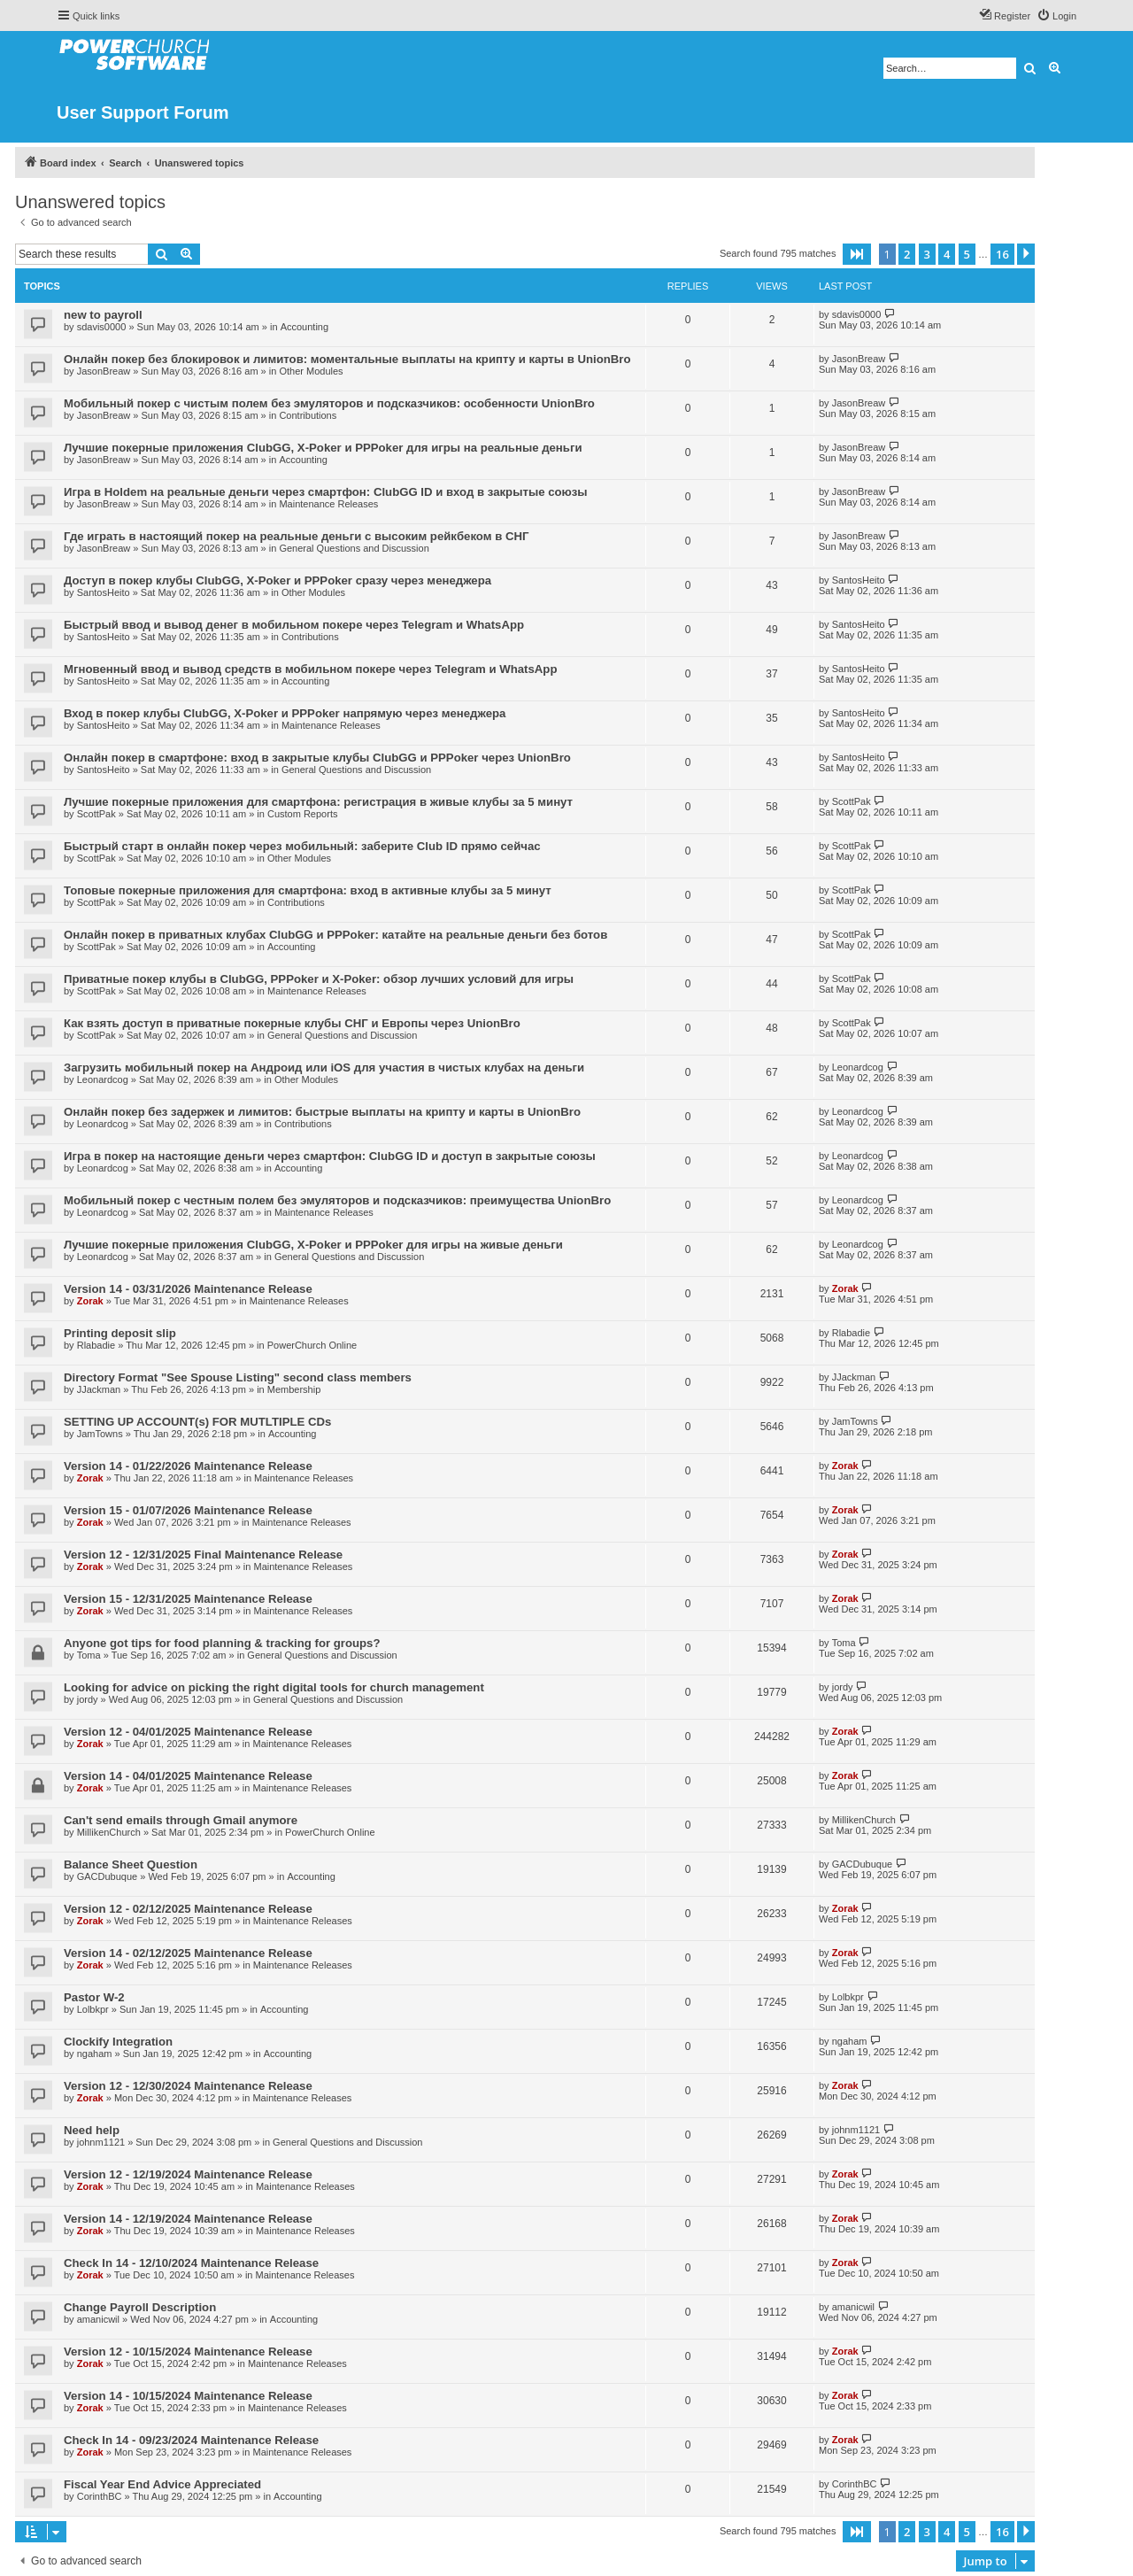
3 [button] (927, 254)
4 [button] (947, 254)
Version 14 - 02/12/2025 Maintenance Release (188, 1953)
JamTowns (100, 1433)
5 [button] (967, 254)
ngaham (94, 2053)
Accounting (304, 326)
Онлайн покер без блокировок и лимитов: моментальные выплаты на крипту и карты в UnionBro (347, 359)
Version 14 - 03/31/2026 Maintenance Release (188, 1289)
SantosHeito (103, 592)
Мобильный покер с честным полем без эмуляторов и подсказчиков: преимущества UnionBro (337, 1200)
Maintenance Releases (328, 504)
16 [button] (1002, 254)
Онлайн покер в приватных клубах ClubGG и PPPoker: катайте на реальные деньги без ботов (335, 934)
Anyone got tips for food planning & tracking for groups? (222, 1643)
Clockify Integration (118, 2041)
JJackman (99, 1389)
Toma (89, 1655)
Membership (294, 1389)
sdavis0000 (102, 326)
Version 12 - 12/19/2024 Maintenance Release (188, 2174)
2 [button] (907, 254)
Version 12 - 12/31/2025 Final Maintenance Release (203, 1554)
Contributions (307, 415)
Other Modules (311, 371)
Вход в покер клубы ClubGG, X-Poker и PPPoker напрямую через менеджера (284, 713)
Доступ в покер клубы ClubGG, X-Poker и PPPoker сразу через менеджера (277, 580)
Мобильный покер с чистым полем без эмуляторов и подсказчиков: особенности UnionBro (329, 403)
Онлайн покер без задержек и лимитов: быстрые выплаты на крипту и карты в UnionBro (322, 1111)
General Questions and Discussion (353, 548)
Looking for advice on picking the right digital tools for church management (274, 1687)
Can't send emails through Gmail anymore (180, 1820)
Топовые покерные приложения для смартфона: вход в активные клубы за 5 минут (307, 890)
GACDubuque (107, 1876)
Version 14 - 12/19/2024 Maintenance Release (188, 2218)
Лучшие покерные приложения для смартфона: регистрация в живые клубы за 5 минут (318, 801)
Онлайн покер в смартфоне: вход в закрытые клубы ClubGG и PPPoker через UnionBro (317, 757)
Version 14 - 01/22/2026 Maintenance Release (188, 1466)
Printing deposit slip (120, 1333)
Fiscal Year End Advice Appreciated (162, 2484)
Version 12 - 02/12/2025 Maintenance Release (188, 1908)
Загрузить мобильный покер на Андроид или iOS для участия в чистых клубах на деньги (324, 1067)
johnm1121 (101, 2142)
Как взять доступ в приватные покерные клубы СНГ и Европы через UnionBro (292, 1023)
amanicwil (98, 2319)
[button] (857, 254)
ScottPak (96, 813)
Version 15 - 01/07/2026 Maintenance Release (188, 1510)
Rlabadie (96, 1345)
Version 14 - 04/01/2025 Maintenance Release (188, 1776)
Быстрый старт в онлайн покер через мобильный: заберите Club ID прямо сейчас (302, 846)
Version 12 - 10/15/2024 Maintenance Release (188, 2351)
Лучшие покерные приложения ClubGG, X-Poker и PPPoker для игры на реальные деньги (323, 447)
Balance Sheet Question (130, 1864)
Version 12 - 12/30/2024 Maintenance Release (188, 2086)
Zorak (90, 1301)
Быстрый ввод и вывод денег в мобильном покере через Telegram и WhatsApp (294, 624)
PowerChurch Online (312, 1345)
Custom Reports (302, 813)
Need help (91, 2130)
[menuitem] (1056, 16)
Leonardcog (102, 1079)
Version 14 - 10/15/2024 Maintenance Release (188, 2395)
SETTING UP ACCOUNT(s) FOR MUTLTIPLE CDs (197, 1421)
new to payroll (103, 314)
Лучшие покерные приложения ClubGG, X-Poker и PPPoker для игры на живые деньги (313, 1244)
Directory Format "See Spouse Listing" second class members (238, 1377)
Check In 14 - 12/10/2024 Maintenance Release (191, 2263)
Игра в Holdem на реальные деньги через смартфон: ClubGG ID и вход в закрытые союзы (326, 492)
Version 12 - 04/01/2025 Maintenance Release (188, 1731)
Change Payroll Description (140, 2307)
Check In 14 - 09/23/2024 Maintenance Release (191, 2440)
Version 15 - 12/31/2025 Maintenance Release (188, 1598)
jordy (87, 1699)
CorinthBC (99, 2496)
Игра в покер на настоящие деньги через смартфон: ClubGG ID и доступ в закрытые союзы (330, 1156)
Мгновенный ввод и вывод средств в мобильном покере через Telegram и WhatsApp (310, 669)
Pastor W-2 (94, 1997)
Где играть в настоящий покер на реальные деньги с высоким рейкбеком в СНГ (296, 536)
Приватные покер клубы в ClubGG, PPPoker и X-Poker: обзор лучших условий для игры (319, 979)
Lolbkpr (93, 2009)
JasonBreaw (104, 371)
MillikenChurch (109, 1832)
